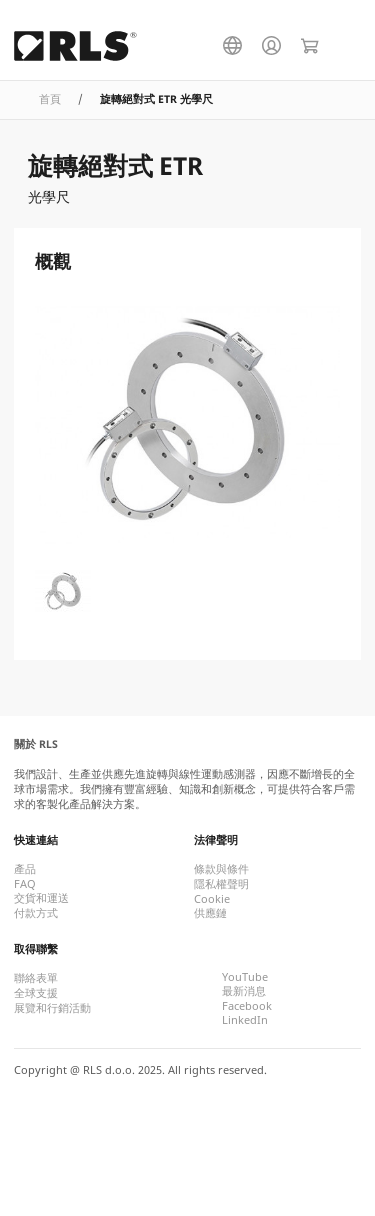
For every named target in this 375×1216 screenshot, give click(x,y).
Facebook (247, 1006)
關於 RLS (36, 744)
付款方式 (36, 913)
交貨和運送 (41, 898)
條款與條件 (221, 869)
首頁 (50, 99)
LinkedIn (245, 1020)
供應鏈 (210, 913)
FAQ (25, 884)
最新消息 (244, 991)
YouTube (245, 977)
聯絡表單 (36, 978)
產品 (25, 869)
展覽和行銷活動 (52, 1008)
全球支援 (36, 993)
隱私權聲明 (221, 884)
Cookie (212, 899)
